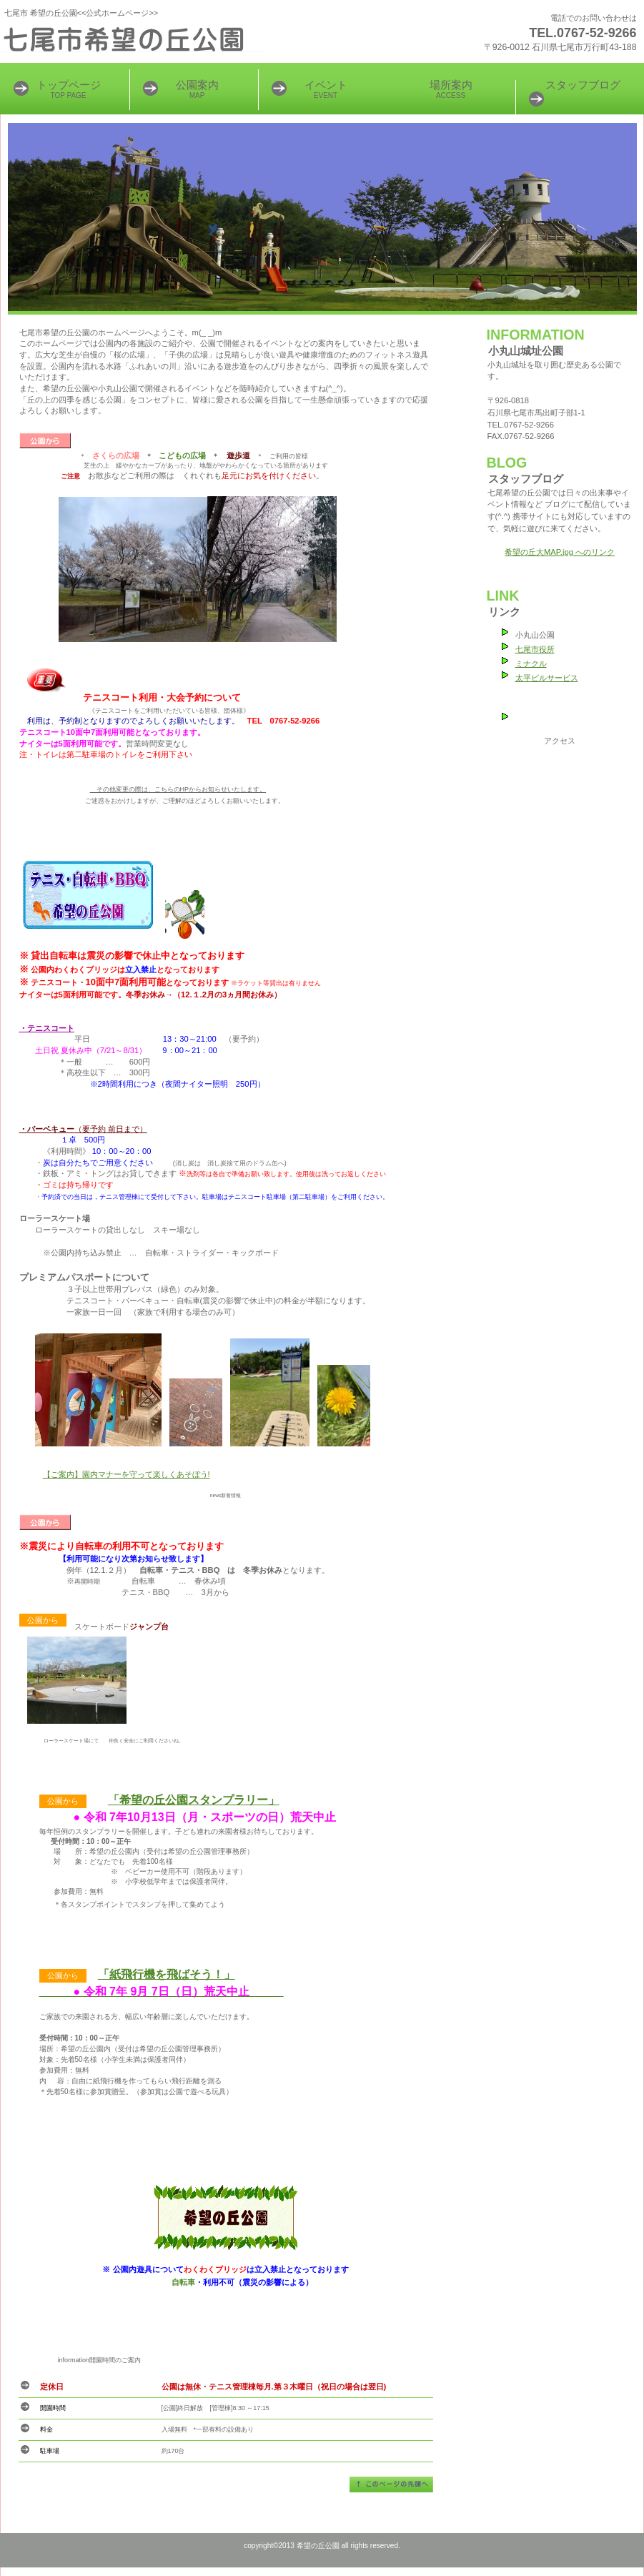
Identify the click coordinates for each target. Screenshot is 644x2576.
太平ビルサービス (546, 677)
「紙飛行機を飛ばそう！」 (166, 1974)
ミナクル (531, 663)
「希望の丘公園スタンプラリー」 (193, 1800)
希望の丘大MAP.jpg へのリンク (560, 552)
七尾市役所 (535, 649)
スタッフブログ (582, 85)
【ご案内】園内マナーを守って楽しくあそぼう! (126, 1474)
